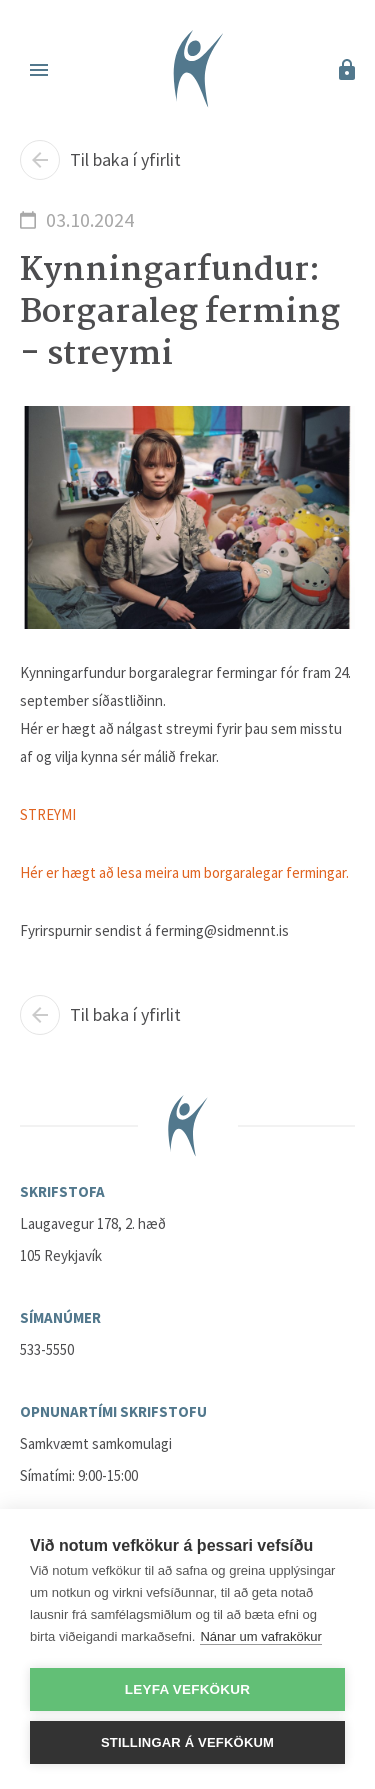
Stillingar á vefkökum (187, 1742)
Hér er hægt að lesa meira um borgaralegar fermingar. (184, 872)
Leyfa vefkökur (187, 1689)
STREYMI (48, 814)
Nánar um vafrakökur (260, 1636)
